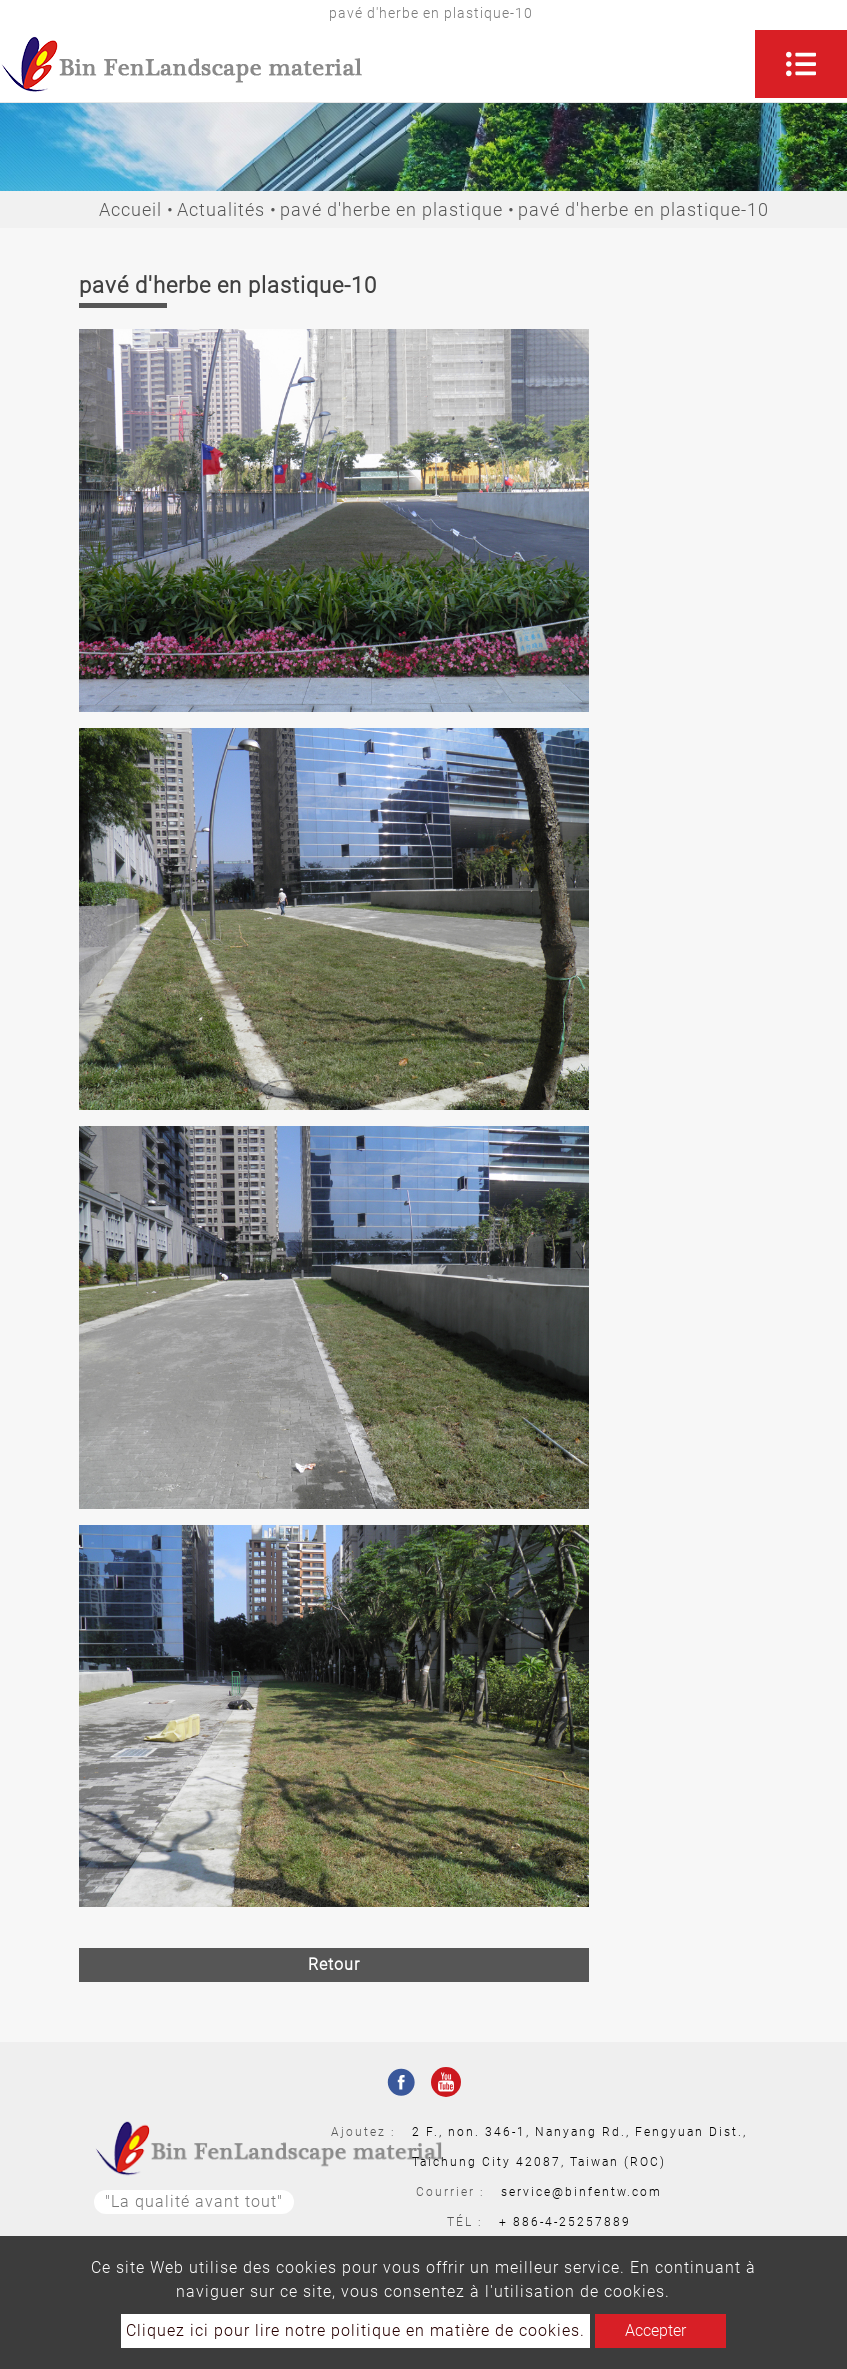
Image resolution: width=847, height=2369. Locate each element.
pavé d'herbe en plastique (391, 209)
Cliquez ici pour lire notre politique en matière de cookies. (355, 2330)
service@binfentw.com (581, 2192)
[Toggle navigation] (801, 64)
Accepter (655, 2330)
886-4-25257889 (572, 2222)
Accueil (130, 209)
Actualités (221, 209)
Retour (334, 1964)
